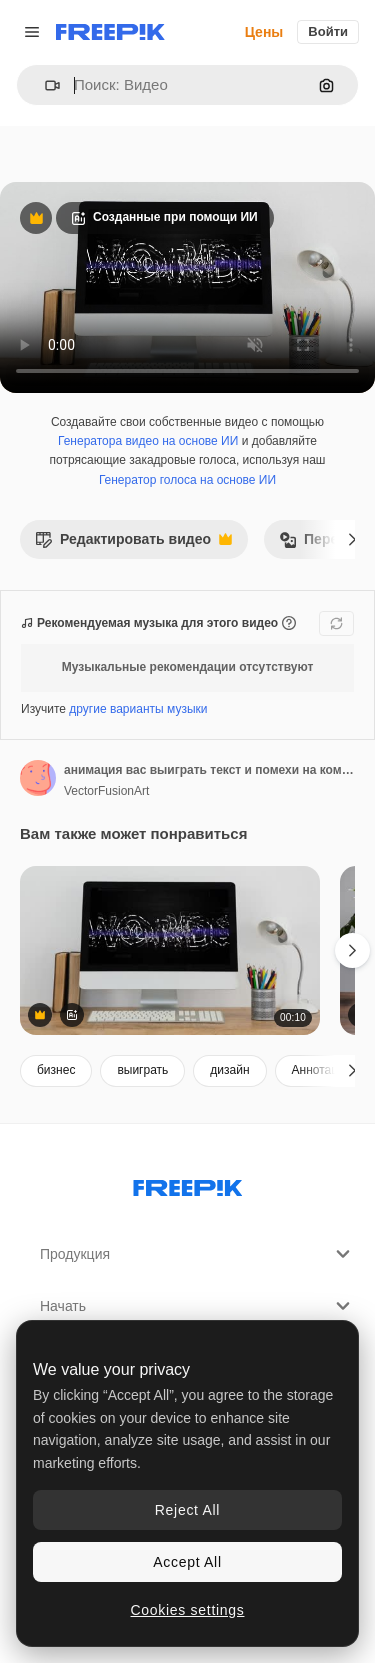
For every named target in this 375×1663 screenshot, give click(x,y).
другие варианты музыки (138, 709)
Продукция (197, 1254)
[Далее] (352, 539)
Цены (264, 32)
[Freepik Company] (188, 1184)
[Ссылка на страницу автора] (38, 778)
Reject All (187, 1510)
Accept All (187, 1562)
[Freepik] (110, 32)
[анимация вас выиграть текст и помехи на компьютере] (170, 950)
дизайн (229, 1070)
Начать (197, 1306)
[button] (44, 85)
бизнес (56, 1070)
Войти (328, 31)
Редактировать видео (133, 544)
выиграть (142, 1070)
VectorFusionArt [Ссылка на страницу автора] (106, 791)
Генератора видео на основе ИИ (148, 441)
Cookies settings (188, 1610)
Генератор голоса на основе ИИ (187, 480)
